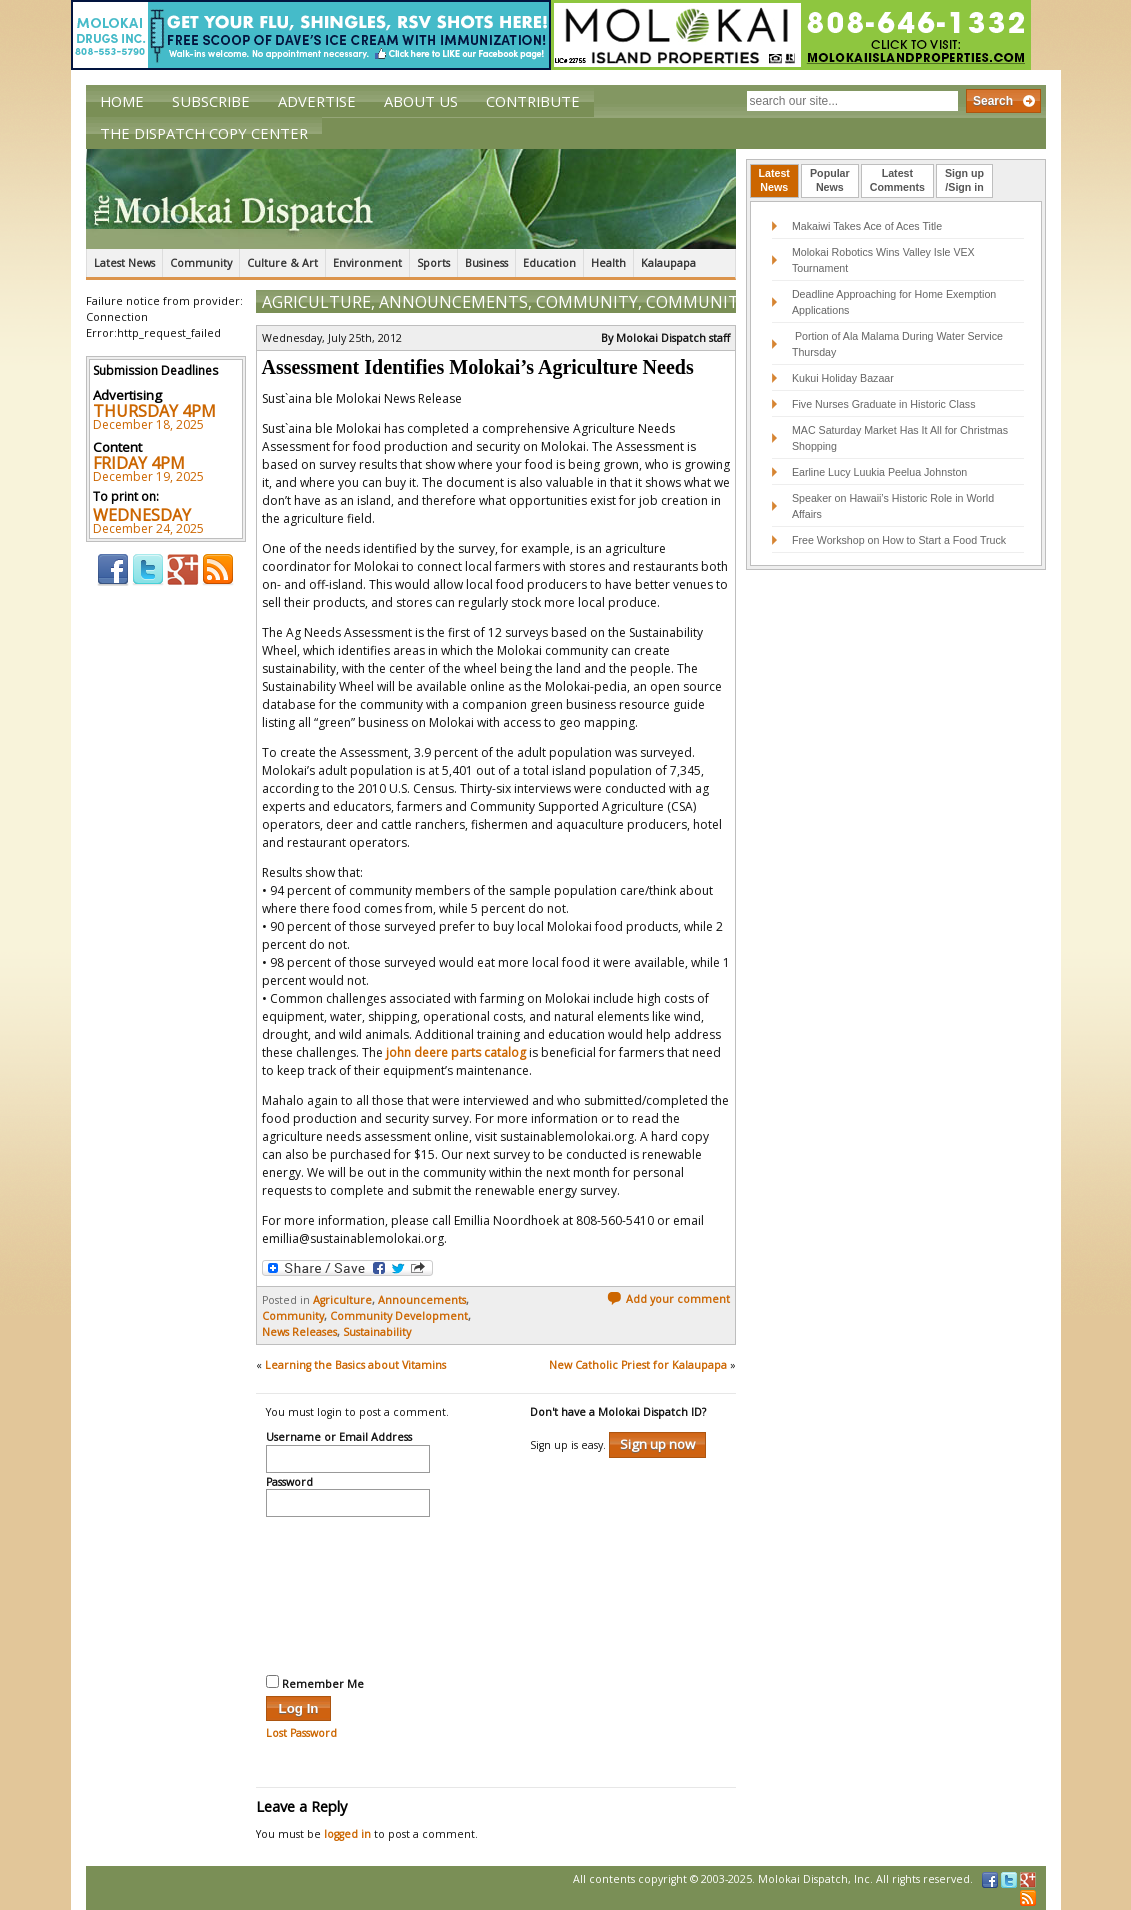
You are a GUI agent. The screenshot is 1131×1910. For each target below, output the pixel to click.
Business (486, 263)
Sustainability (377, 1332)
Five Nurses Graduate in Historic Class (884, 404)
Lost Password (301, 1733)
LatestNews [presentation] (774, 180)
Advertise (317, 101)
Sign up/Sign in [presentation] (964, 180)
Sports (433, 263)
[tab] (774, 181)
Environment (367, 263)
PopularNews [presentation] (830, 180)
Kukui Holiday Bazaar (843, 378)
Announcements (453, 302)
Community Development (399, 1316)
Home (122, 101)
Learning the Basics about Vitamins (355, 1365)
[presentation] (348, 1593)
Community (201, 263)
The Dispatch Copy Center (204, 133)
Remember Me (315, 1683)
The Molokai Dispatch (411, 199)
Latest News (124, 263)
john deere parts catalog (456, 1052)
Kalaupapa (668, 263)
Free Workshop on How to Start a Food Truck (899, 540)
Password (289, 1483)
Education (549, 263)
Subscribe (211, 101)
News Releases (299, 1332)
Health (608, 263)
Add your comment (668, 1299)
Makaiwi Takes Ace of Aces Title (867, 226)
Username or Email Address (339, 1438)
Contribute (533, 101)
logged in (347, 1834)
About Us (421, 101)
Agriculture (316, 302)
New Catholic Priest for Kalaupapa (638, 1365)
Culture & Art (282, 263)
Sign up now (657, 1444)
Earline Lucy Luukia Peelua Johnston (879, 472)
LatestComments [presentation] (897, 180)
